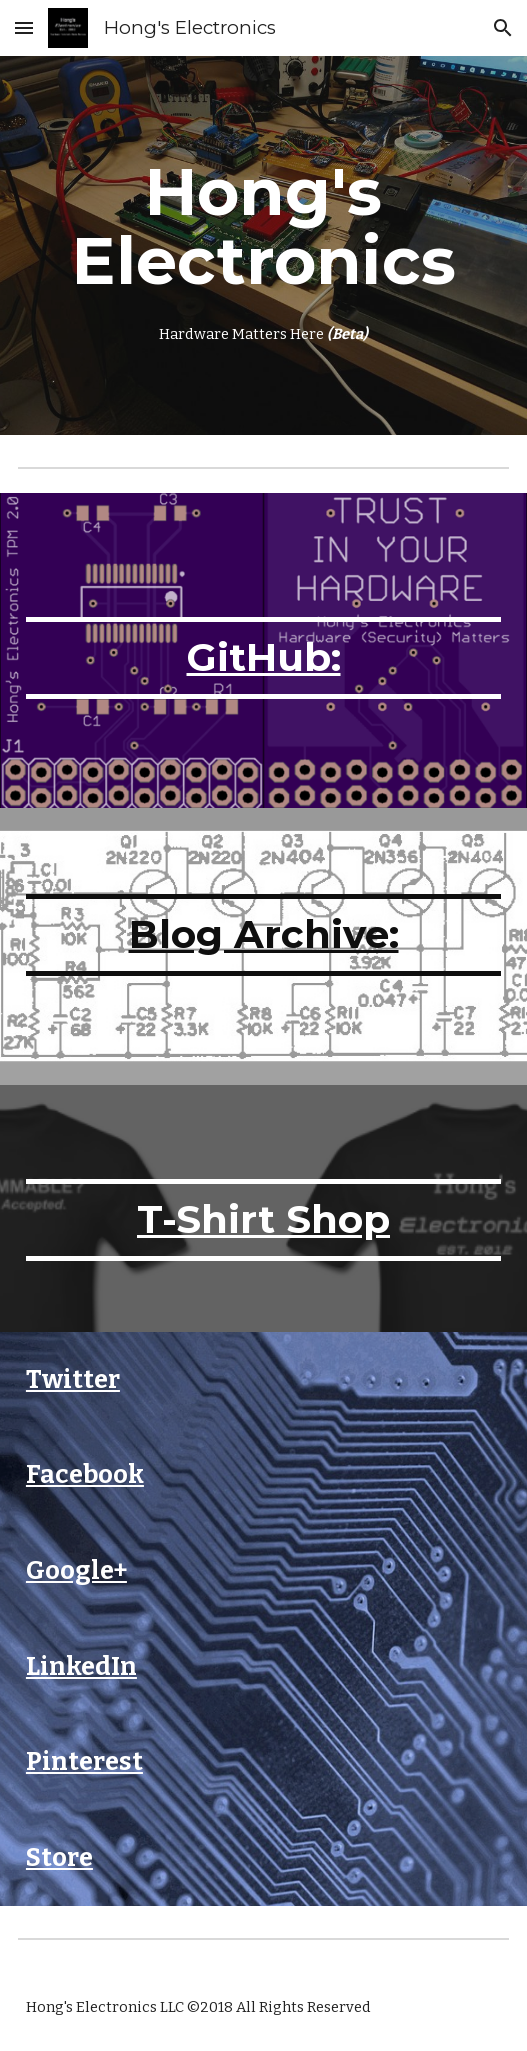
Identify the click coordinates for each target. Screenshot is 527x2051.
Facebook (85, 1474)
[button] (24, 27)
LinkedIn (81, 1666)
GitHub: (264, 657)
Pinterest (84, 1761)
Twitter (73, 1379)
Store (59, 1857)
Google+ (76, 1570)
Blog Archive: (264, 934)
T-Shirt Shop (263, 1219)
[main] (263, 245)
